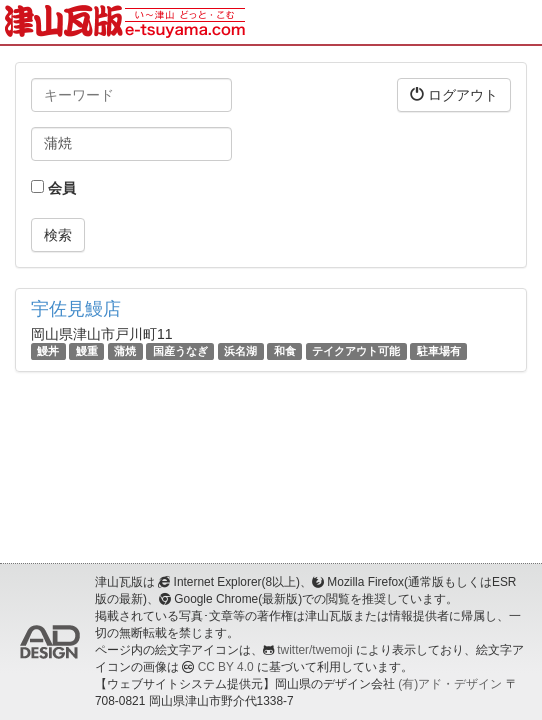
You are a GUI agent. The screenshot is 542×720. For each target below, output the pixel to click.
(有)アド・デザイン (450, 684)
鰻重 (87, 351)
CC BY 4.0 (226, 667)
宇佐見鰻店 (76, 309)
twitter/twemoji (314, 650)
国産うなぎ (180, 351)
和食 (285, 351)
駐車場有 (439, 351)
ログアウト (454, 94)
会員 (53, 188)
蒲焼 (125, 351)
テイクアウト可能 (356, 351)
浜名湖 (240, 351)
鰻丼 (48, 351)
